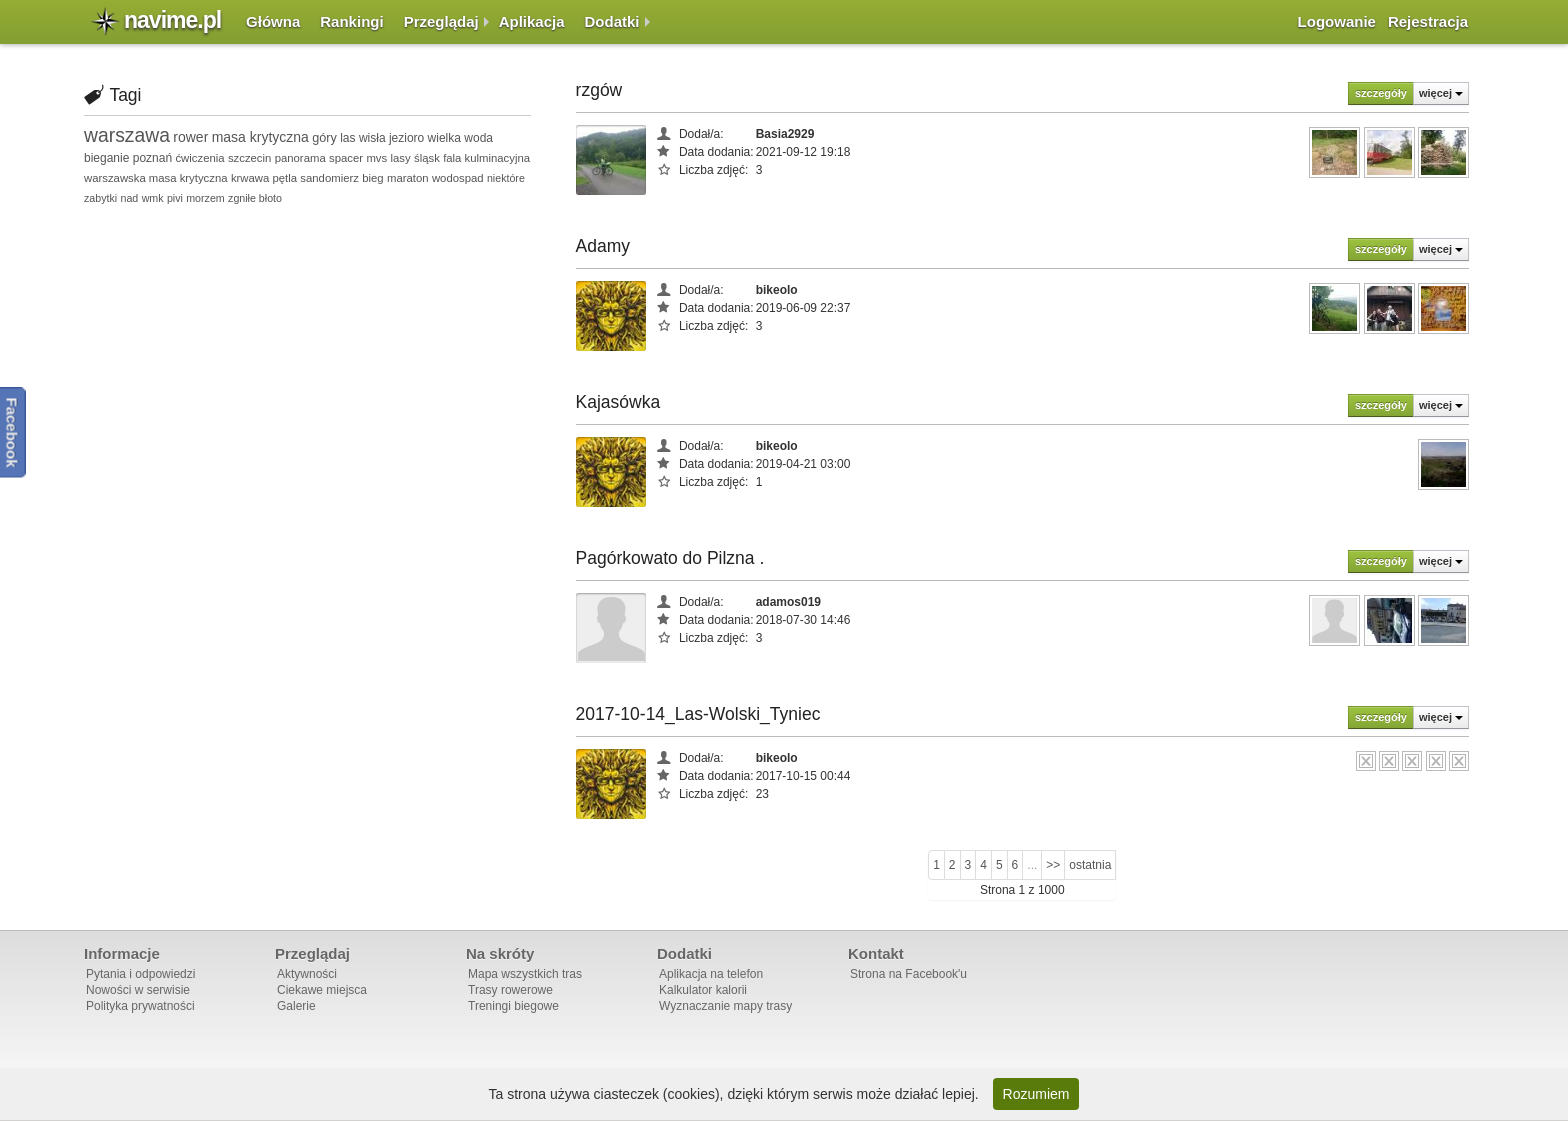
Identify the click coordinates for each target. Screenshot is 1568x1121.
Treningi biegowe (513, 1006)
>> (1053, 865)
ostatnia (1090, 865)
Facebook (12, 433)
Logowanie (1337, 21)
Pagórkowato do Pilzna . (670, 558)
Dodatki (612, 21)
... (1032, 865)
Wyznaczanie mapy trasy (725, 1006)
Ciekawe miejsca (322, 990)
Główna (273, 21)
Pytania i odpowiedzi (140, 974)
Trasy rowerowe (510, 990)
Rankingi (351, 21)
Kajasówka (618, 402)
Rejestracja (1428, 21)
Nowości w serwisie (138, 990)
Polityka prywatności (140, 1006)
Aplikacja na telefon (711, 974)
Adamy (603, 246)
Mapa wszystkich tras (525, 974)
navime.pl (172, 20)
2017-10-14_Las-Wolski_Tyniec (698, 714)
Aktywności (307, 974)
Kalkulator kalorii (703, 990)
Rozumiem (1036, 1094)
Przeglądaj (441, 21)
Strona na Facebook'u (908, 974)
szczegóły (1381, 93)
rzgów (599, 90)
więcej (1441, 93)
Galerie (296, 1006)
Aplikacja (532, 21)
